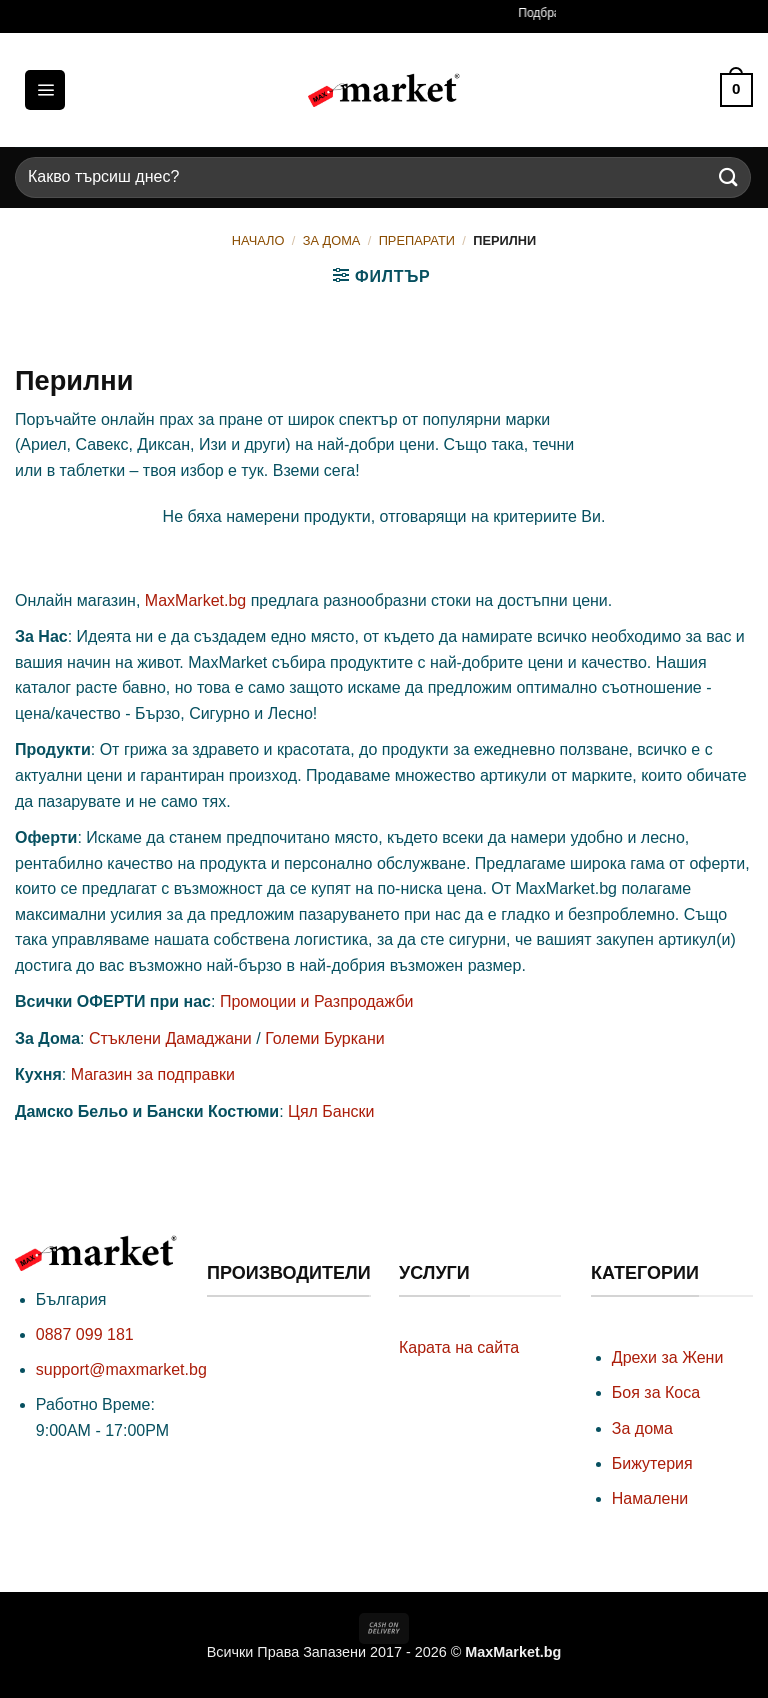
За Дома (332, 240)
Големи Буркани (325, 1038)
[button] (45, 90)
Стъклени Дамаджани (170, 1038)
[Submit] (729, 177)
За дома (642, 1428)
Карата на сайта (459, 1347)
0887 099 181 (85, 1334)
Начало (258, 240)
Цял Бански (331, 1111)
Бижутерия (652, 1463)
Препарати (417, 240)
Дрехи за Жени (668, 1357)
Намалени (650, 1498)
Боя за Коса (656, 1392)
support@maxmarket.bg (121, 1369)
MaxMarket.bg (195, 600)
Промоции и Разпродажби (317, 1001)
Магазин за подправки (153, 1074)
